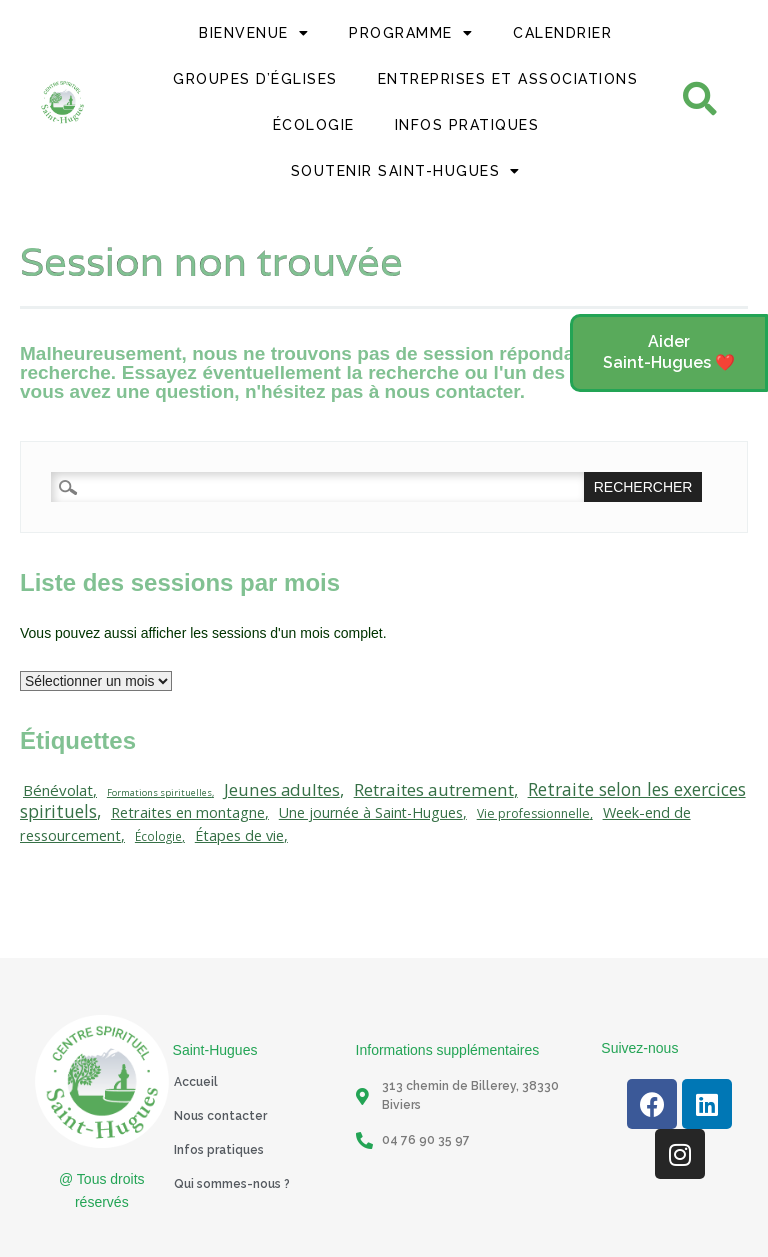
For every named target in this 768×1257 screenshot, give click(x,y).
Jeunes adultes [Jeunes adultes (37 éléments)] (282, 789)
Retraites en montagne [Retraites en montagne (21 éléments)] (188, 812)
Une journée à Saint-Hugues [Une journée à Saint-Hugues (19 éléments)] (371, 812)
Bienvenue (254, 33)
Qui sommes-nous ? (232, 1184)
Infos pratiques (219, 1150)
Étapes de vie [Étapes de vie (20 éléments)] (239, 835)
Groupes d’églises (255, 79)
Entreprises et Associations (508, 79)
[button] (669, 353)
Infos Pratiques (467, 125)
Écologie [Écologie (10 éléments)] (158, 836)
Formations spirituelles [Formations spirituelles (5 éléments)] (159, 792)
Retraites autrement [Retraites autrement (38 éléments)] (434, 789)
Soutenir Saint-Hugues (406, 171)
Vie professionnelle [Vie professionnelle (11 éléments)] (533, 813)
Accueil (196, 1082)
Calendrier (562, 33)
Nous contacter (220, 1116)
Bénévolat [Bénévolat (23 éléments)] (58, 790)
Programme (411, 33)
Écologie (314, 125)
